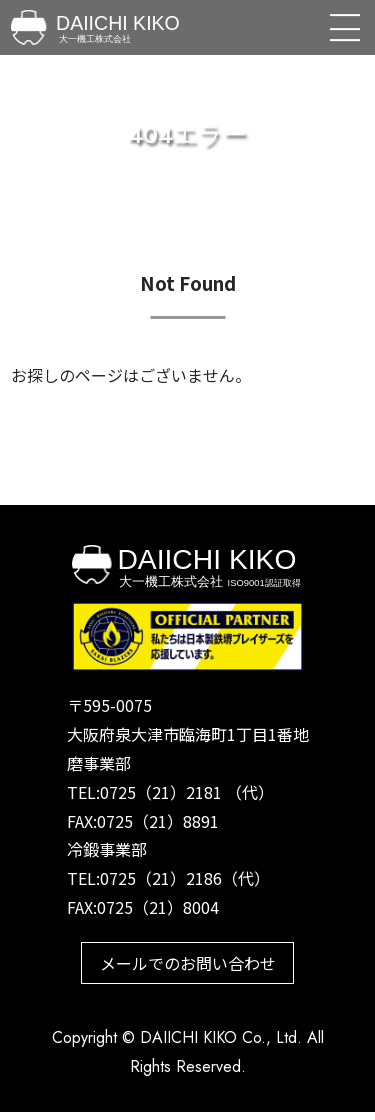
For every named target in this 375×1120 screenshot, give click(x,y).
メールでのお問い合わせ (188, 967)
